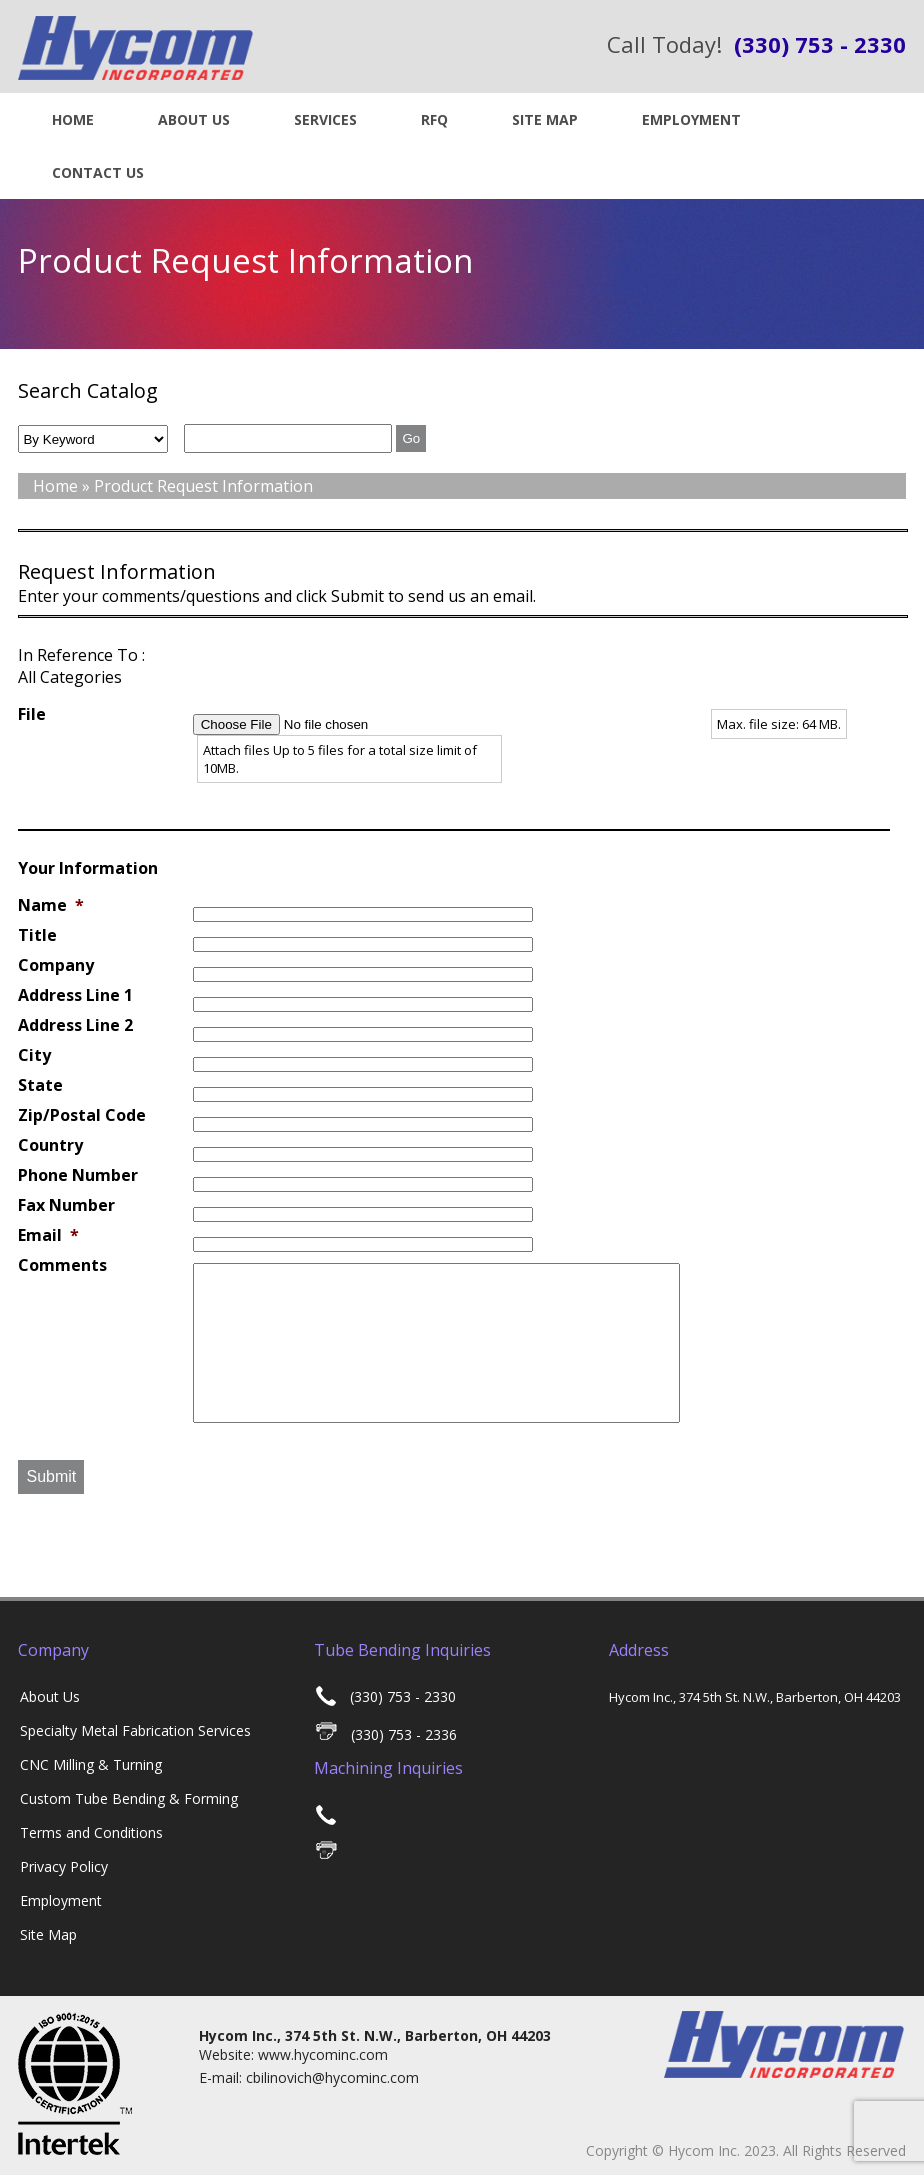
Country (50, 1145)
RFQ (434, 119)
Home (73, 119)
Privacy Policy (64, 1866)
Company (56, 965)
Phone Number (78, 1175)
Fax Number (66, 1205)
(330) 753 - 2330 (386, 1696)
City (34, 1055)
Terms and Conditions (91, 1832)
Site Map (545, 119)
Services (325, 119)
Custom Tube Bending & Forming (129, 1798)
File (32, 714)
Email (48, 1235)
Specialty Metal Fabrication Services (135, 1730)
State (40, 1085)
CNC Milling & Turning (91, 1764)
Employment (691, 119)
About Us (194, 119)
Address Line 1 (75, 995)
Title (37, 935)
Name (51, 905)
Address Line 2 (75, 1025)
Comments (62, 1265)
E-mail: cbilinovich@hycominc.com (309, 2077)
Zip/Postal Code (82, 1115)
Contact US (98, 172)
